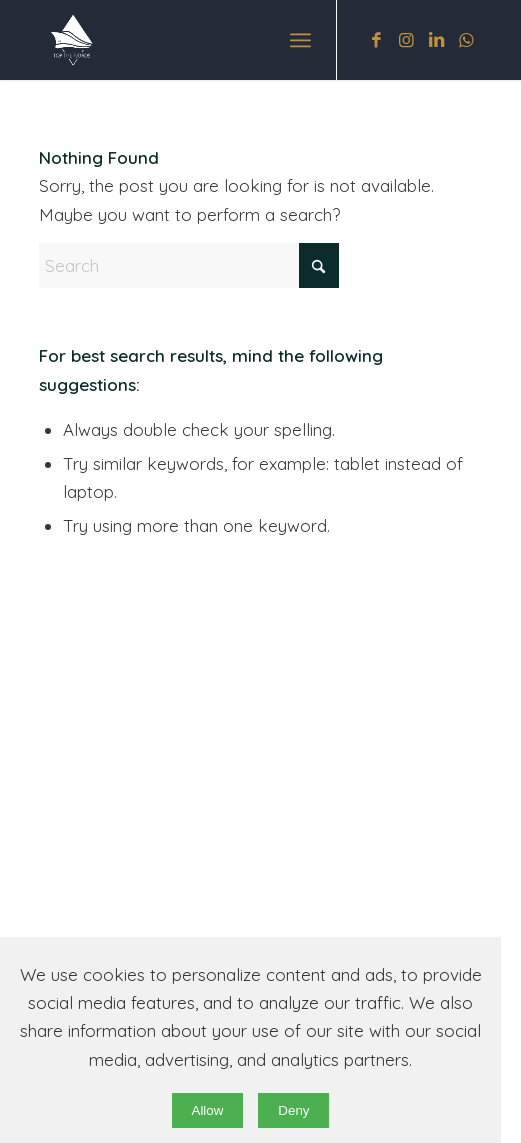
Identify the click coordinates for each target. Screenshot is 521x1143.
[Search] (189, 265)
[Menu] (300, 40)
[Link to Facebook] (377, 40)
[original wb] (216, 40)
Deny (293, 1110)
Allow (208, 1110)
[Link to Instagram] (407, 40)
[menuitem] (300, 40)
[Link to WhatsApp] (467, 40)
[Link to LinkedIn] (437, 40)
